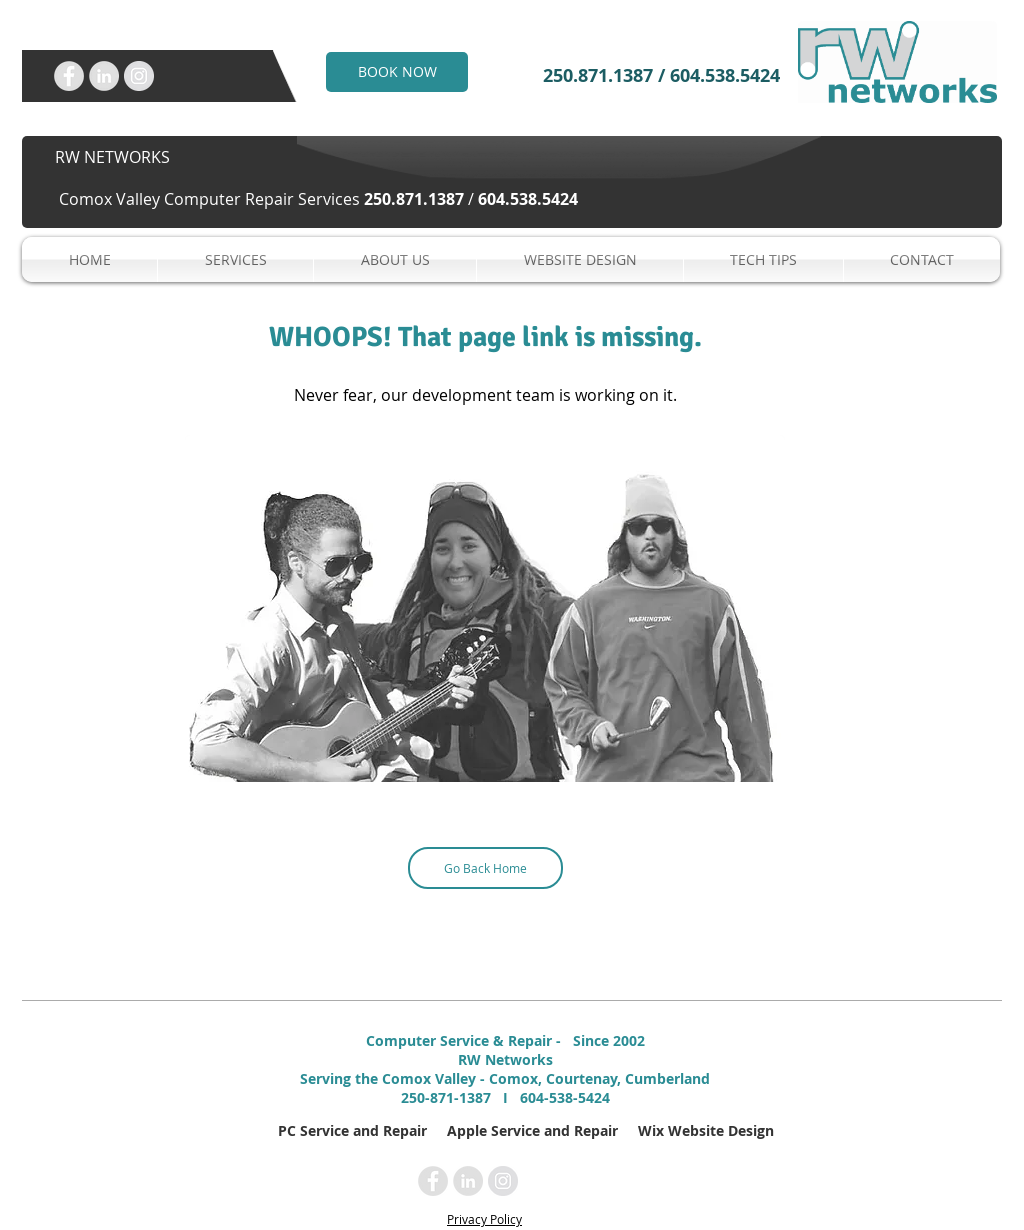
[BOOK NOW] (397, 72)
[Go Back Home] (485, 868)
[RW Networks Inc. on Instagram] (139, 76)
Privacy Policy (484, 1219)
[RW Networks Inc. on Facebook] (69, 76)
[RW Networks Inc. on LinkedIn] (104, 76)
